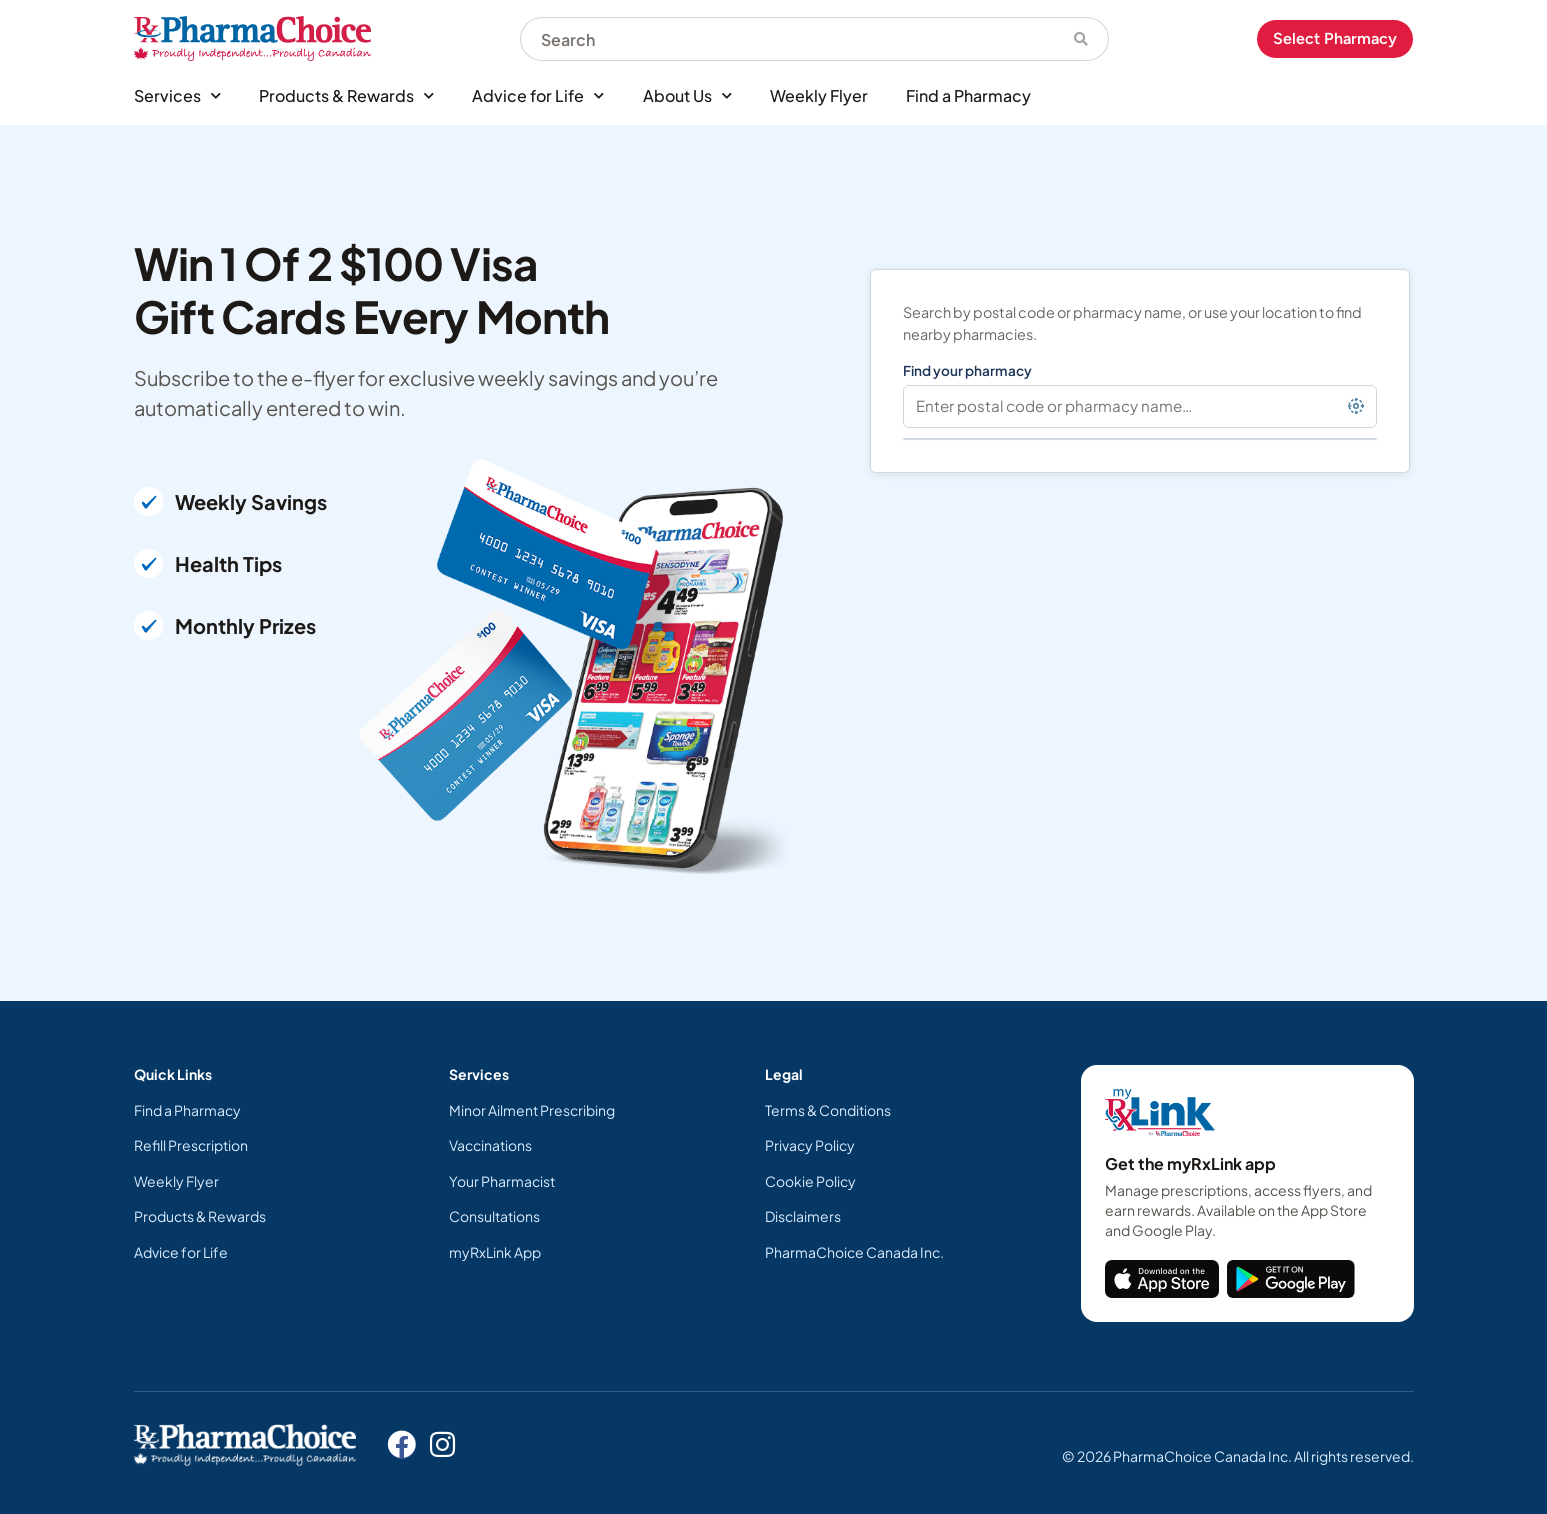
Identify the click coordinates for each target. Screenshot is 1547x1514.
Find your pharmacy (967, 370)
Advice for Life (538, 95)
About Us (687, 95)
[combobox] (787, 39)
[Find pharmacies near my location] (1356, 406)
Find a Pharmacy (968, 95)
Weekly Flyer (819, 95)
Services (177, 95)
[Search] (1081, 39)
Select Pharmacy (1335, 38)
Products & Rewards (346, 95)
